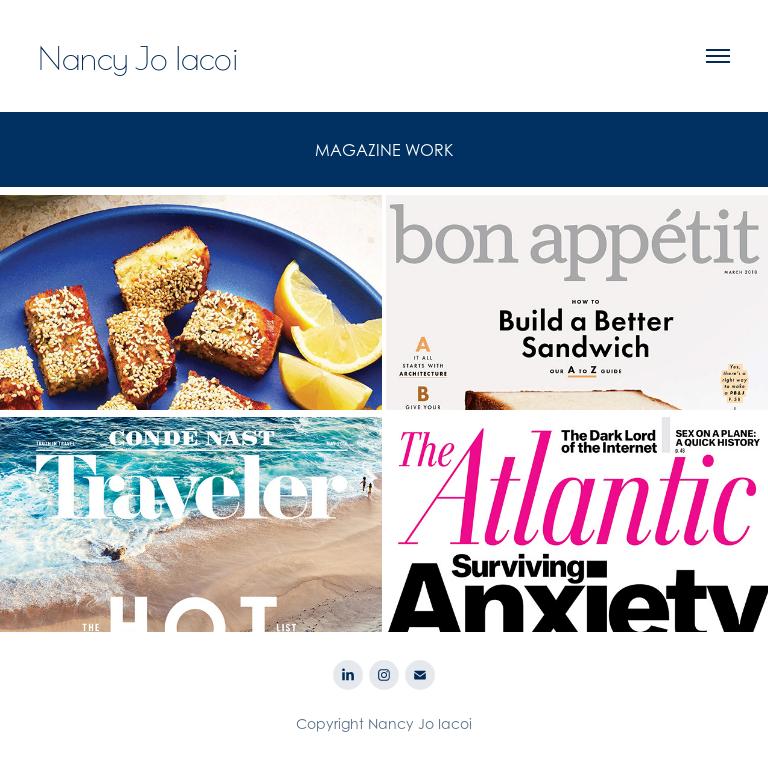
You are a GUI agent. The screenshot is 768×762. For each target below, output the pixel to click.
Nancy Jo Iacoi (138, 56)
